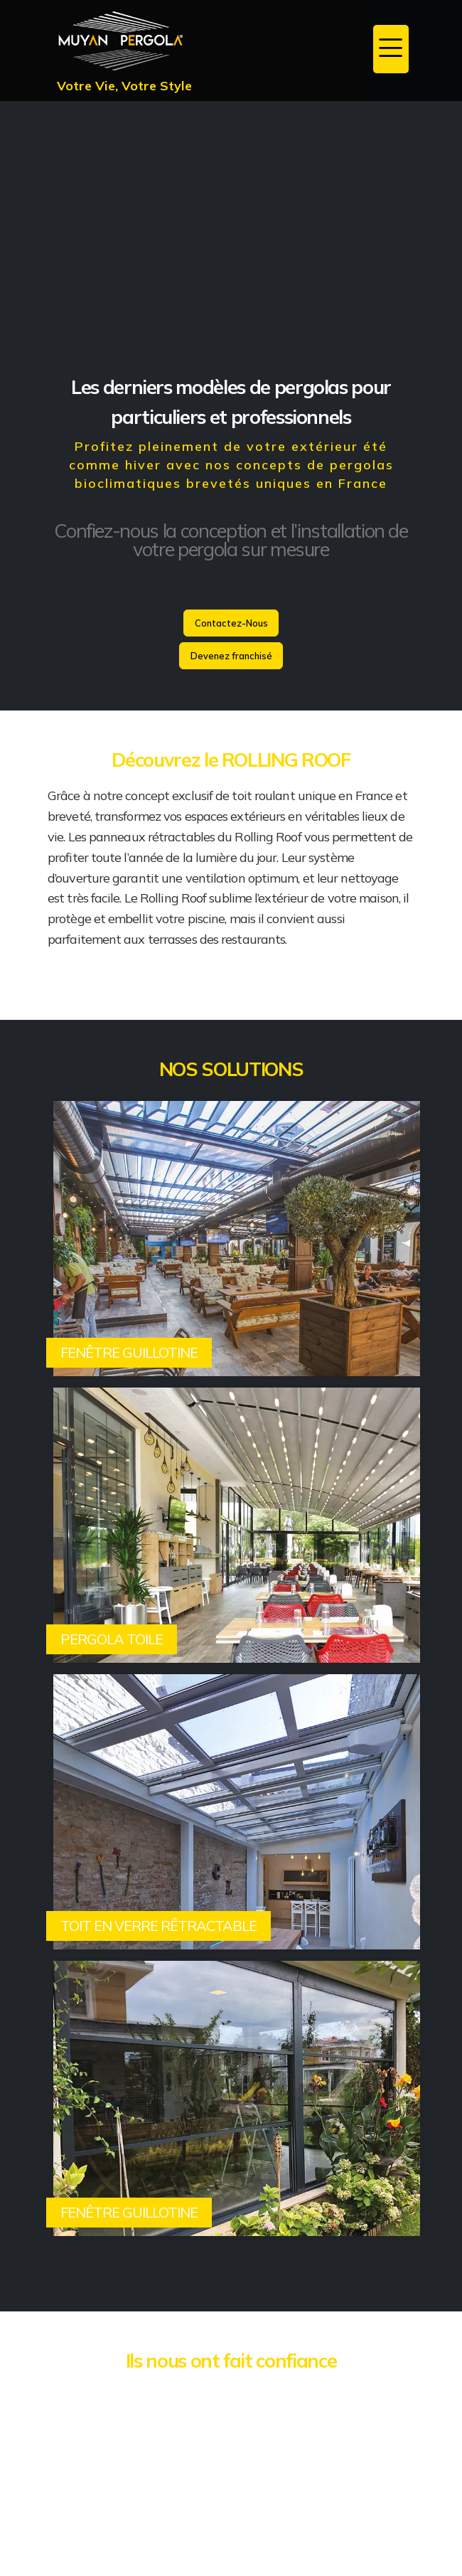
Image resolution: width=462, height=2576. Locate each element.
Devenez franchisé (231, 655)
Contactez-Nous (231, 623)
